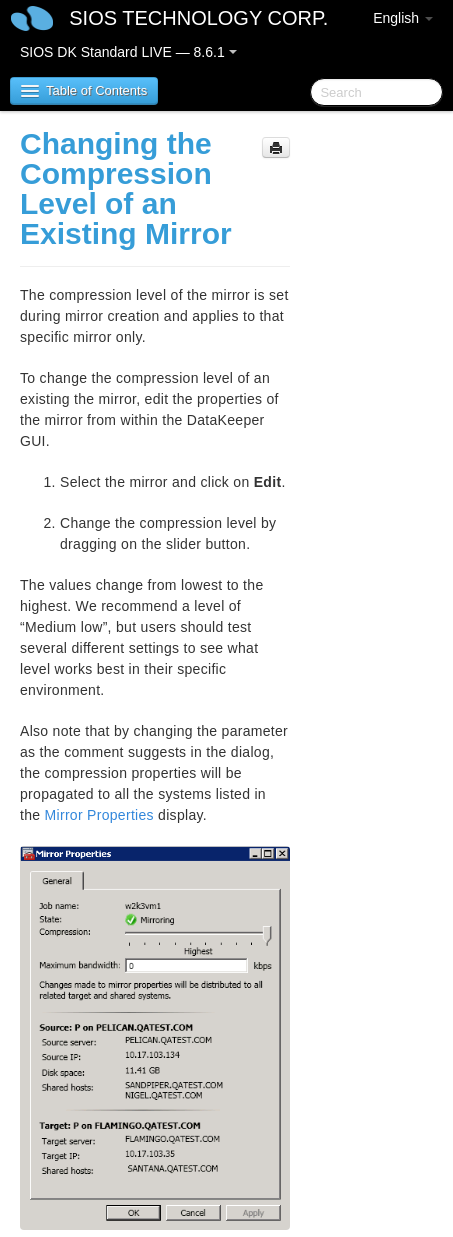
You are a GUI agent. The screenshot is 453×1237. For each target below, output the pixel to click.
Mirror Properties (99, 815)
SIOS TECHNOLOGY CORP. (198, 18)
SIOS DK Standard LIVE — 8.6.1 (128, 52)
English (403, 18)
